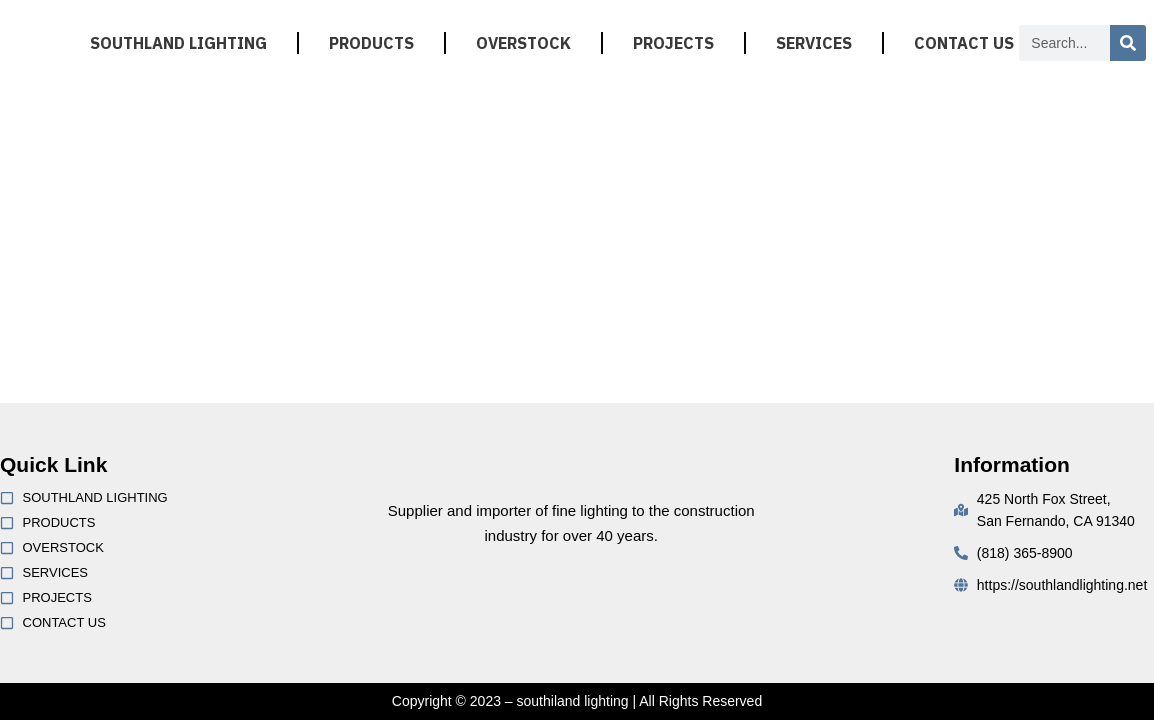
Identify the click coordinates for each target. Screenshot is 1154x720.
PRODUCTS (371, 43)
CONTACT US (964, 43)
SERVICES (814, 43)
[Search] (1128, 43)
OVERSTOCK (523, 43)
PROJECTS (673, 43)
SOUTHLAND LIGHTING (178, 43)
